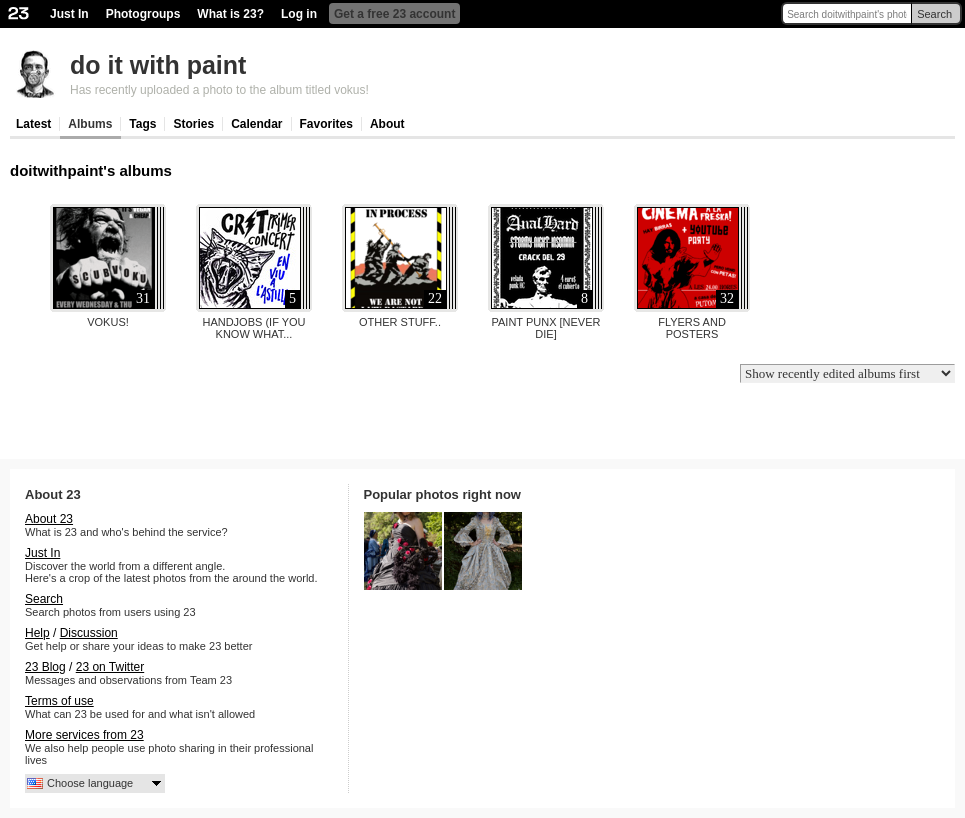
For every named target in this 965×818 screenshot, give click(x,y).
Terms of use (59, 701)
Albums (90, 124)
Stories (193, 124)
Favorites (326, 124)
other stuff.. (400, 322)
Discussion (89, 633)
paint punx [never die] (545, 328)
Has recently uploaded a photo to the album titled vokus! (219, 90)
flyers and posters (692, 328)
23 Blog (45, 667)
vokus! (108, 322)
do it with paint (158, 65)
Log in (299, 14)
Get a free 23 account (394, 14)
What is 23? (230, 14)
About (387, 124)
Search (934, 14)
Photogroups (143, 14)
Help (37, 633)
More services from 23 (84, 735)
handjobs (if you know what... (253, 328)
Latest (33, 124)
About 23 (49, 519)
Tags (142, 124)
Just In (69, 14)
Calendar (256, 124)
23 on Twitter (110, 667)
